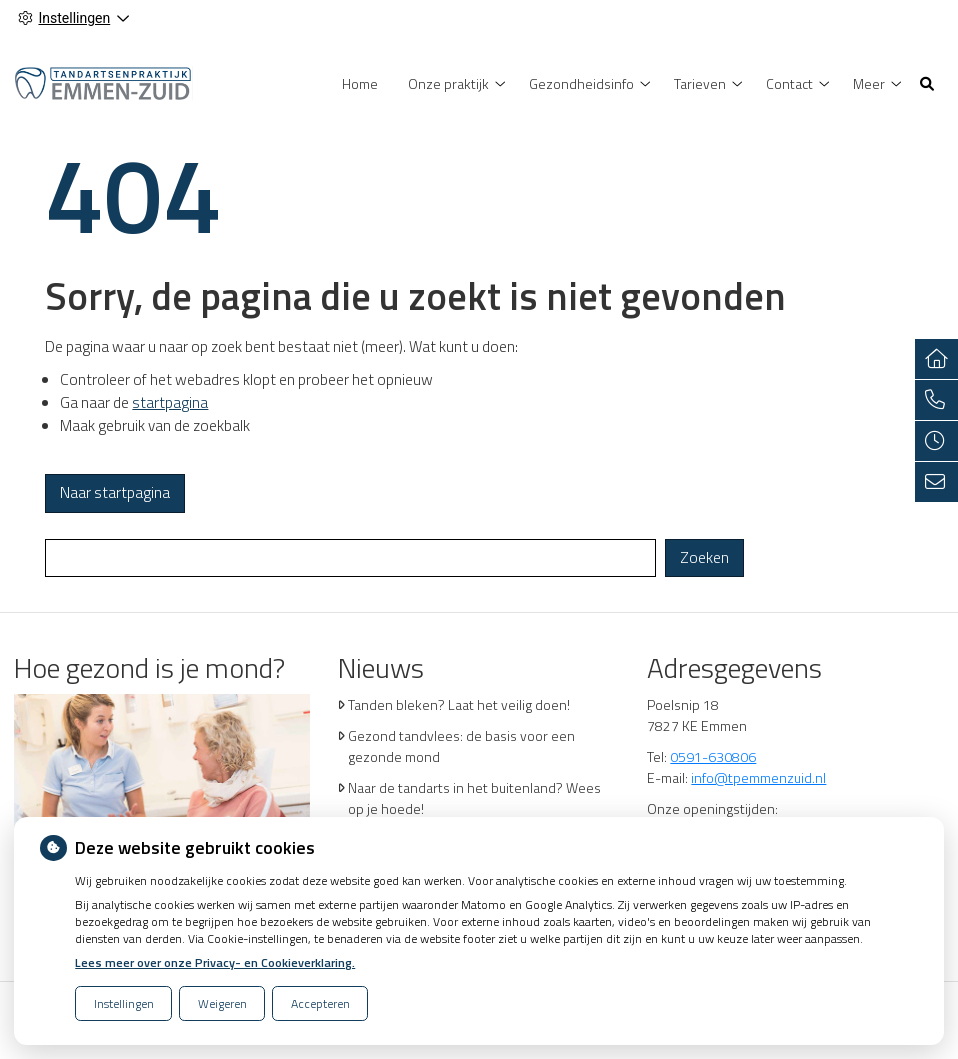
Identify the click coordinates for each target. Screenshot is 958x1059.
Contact (789, 83)
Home (360, 83)
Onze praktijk (448, 83)
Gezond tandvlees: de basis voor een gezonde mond (461, 746)
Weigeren (222, 1003)
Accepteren (320, 1003)
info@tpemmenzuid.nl (758, 777)
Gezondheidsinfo (581, 83)
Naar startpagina (115, 492)
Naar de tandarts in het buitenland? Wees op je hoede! (474, 798)
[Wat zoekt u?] (350, 558)
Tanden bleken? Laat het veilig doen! (459, 704)
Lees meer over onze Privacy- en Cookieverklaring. (215, 962)
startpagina (170, 402)
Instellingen (124, 1003)
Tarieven (700, 83)
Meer (869, 83)
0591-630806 (713, 756)
